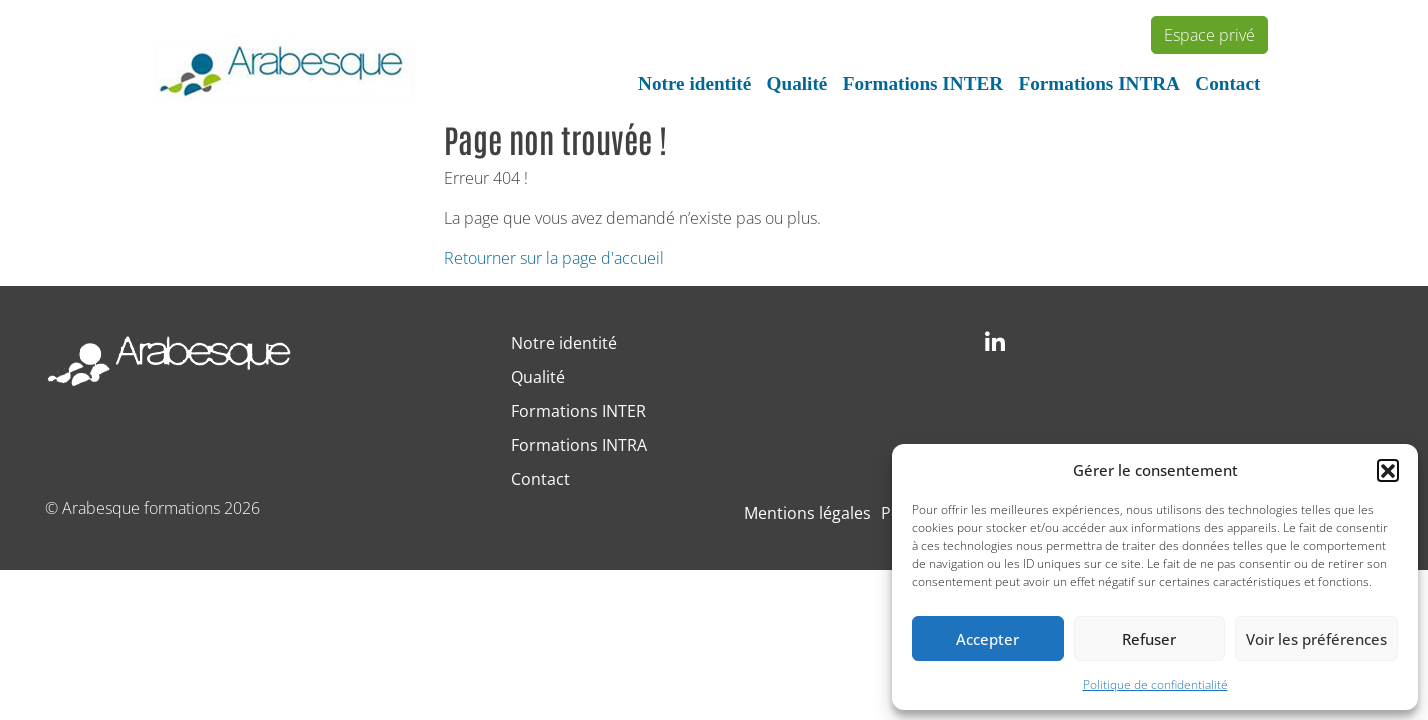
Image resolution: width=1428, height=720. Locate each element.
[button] (1388, 470)
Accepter (987, 639)
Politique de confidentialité (1155, 684)
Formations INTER (923, 83)
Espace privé (1209, 35)
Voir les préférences (1316, 639)
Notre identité (694, 83)
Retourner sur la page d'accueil (554, 258)
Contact (1227, 83)
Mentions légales (807, 513)
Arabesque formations (141, 508)
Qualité (797, 83)
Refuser (1149, 639)
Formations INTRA (1099, 83)
